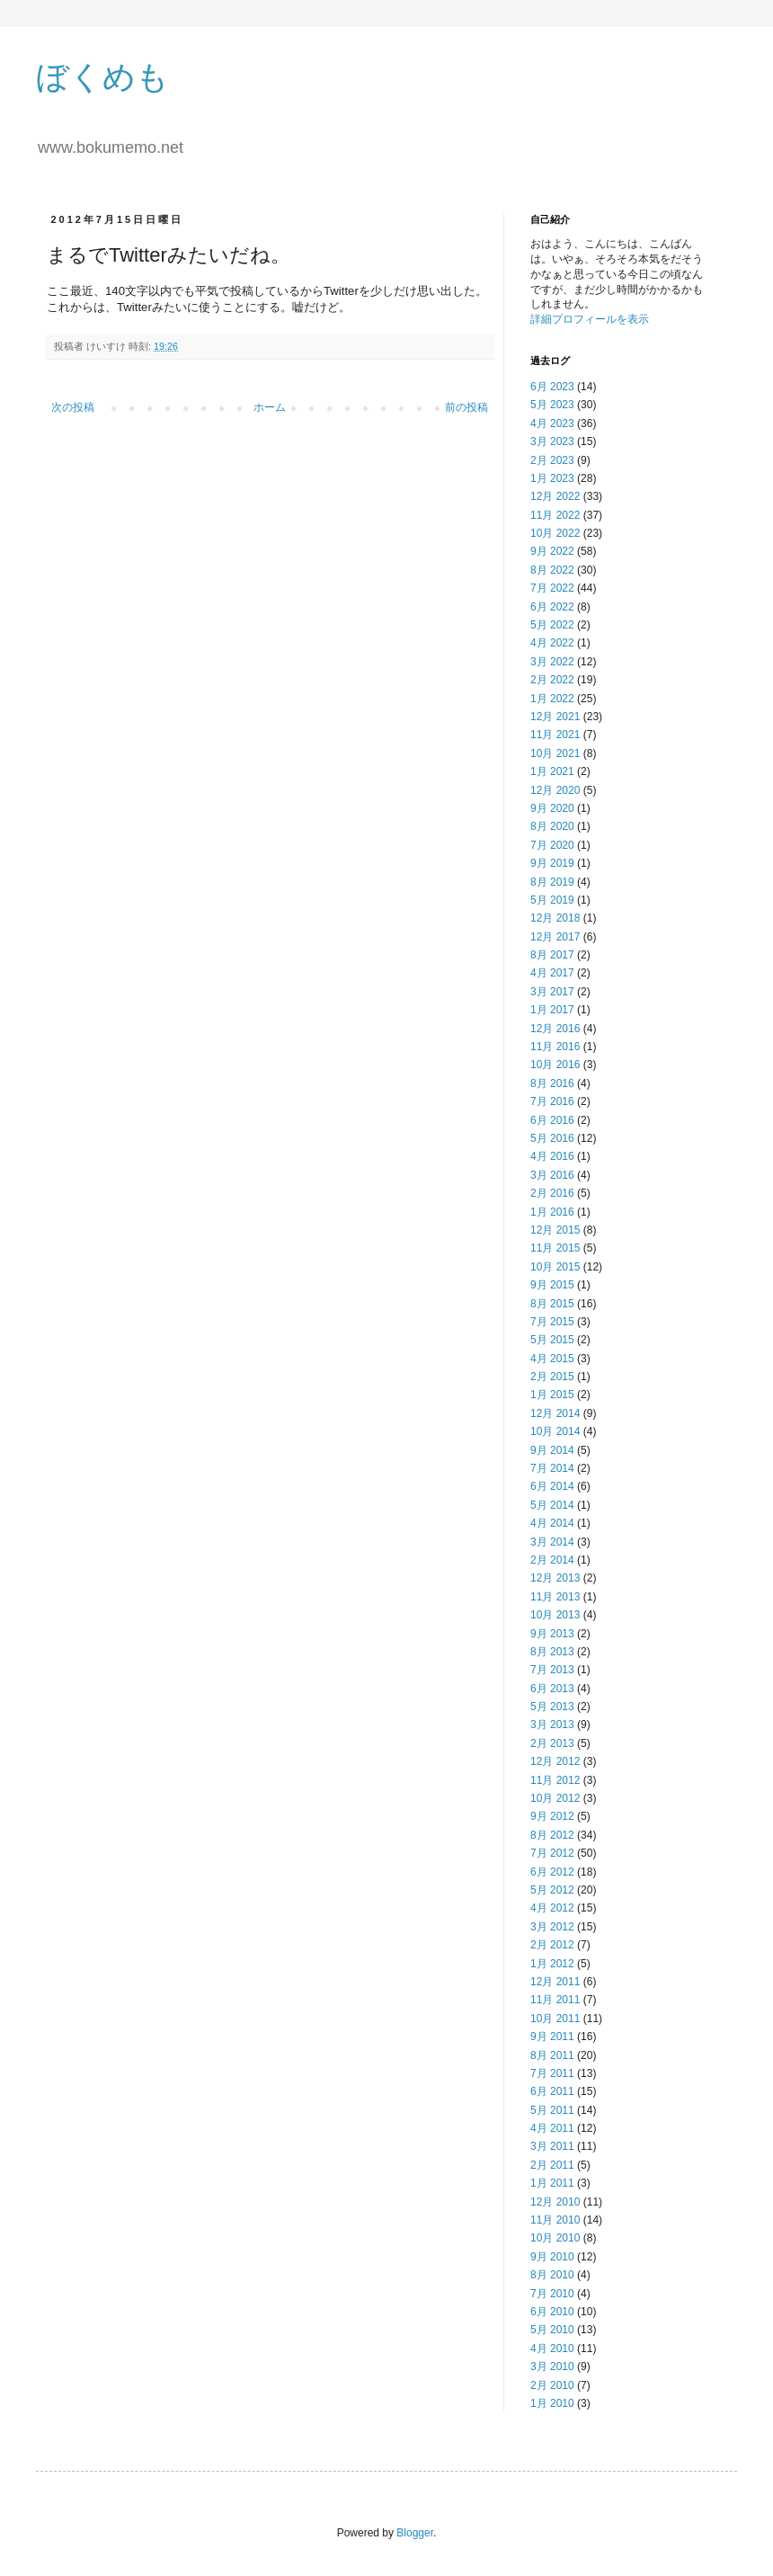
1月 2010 (552, 2403)
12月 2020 (555, 790)
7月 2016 (552, 1101)
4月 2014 (552, 1523)
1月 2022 (552, 698)
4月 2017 (552, 973)
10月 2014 (555, 1431)
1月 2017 (552, 1009)
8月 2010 (552, 2274)
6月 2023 (552, 386)
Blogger (414, 2533)
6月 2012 (552, 1872)
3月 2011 (552, 2146)
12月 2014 (555, 1413)
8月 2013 (552, 1651)
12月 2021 (555, 716)
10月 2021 (555, 753)
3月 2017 (552, 991)
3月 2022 (552, 661)
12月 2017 (555, 937)
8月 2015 (552, 1303)
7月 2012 (552, 1853)
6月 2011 (552, 2091)
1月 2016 (552, 1212)
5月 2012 (552, 1890)
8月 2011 (552, 2055)
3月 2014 (552, 1542)
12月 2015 (555, 1230)
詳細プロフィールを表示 (589, 319)
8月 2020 (552, 826)
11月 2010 (555, 2220)
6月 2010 (552, 2311)
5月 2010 (552, 2329)
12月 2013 (555, 1578)
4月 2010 (552, 2348)
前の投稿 (466, 407)
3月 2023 (552, 441)
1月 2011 (552, 2183)
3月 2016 (552, 1175)
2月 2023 (552, 460)
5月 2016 (552, 1138)
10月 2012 (555, 1798)
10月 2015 (555, 1267)
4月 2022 (552, 643)
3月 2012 (552, 1927)
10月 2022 (555, 533)
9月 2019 (552, 863)
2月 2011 (552, 2165)
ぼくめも (102, 76)
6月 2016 (552, 1120)
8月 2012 (552, 1835)
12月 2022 (555, 496)
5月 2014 (552, 1505)
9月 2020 (552, 808)
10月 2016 (555, 1064)
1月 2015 (552, 1394)
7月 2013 (552, 1669)
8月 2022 (552, 570)
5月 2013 (552, 1706)
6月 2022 (552, 607)
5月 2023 (552, 404)
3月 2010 (552, 2366)
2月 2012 (552, 1945)
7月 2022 (552, 588)
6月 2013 (552, 1688)
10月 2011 (555, 2018)
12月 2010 (555, 2202)
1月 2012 (552, 1963)
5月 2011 (552, 2110)
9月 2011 (552, 2036)
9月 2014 (552, 1450)
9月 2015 (552, 1285)
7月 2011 (552, 2073)
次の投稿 (72, 407)
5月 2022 (552, 625)
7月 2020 (552, 845)
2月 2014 (552, 1560)
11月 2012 (555, 1780)
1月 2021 (552, 771)
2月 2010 (552, 2385)
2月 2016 (552, 1193)
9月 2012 (552, 1816)
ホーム (269, 407)
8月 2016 (552, 1083)
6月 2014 (552, 1486)
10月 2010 (555, 2238)
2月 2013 (552, 1743)
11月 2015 (555, 1248)
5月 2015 (552, 1339)
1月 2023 (552, 478)
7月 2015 (552, 1321)
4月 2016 (552, 1156)
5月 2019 (552, 900)
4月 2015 (552, 1358)
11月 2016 (555, 1046)
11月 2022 (555, 515)
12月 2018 (555, 918)
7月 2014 (552, 1468)
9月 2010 (552, 2257)
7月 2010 (552, 2293)
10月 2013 (555, 1615)
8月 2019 (552, 882)
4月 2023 (552, 423)
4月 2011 (552, 2128)
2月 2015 (552, 1376)
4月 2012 (552, 1908)
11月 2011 (555, 1999)
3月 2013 (552, 1724)
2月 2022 (552, 679)
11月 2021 (555, 734)
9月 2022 (552, 551)
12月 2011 (555, 1981)
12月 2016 (555, 1028)
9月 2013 (552, 1633)
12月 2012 (555, 1761)
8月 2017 (552, 955)
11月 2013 (555, 1597)
